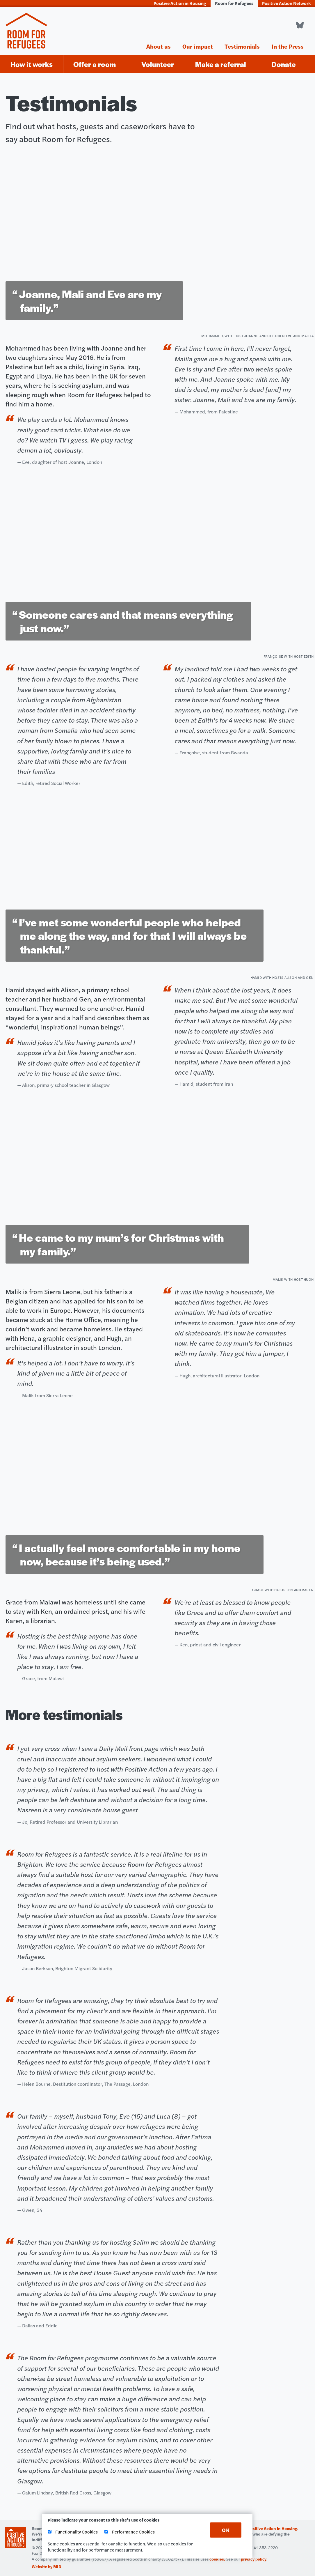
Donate (283, 64)
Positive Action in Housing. (273, 2528)
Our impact (197, 45)
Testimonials (242, 45)
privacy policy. (254, 2559)
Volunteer (157, 64)
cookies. (217, 2559)
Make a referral (220, 64)
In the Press (287, 45)
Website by (46, 2566)
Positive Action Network (286, 3)
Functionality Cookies (73, 2532)
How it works (31, 64)
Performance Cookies (129, 2532)
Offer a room (94, 64)
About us (158, 45)
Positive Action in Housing (180, 3)
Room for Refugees (234, 3)
